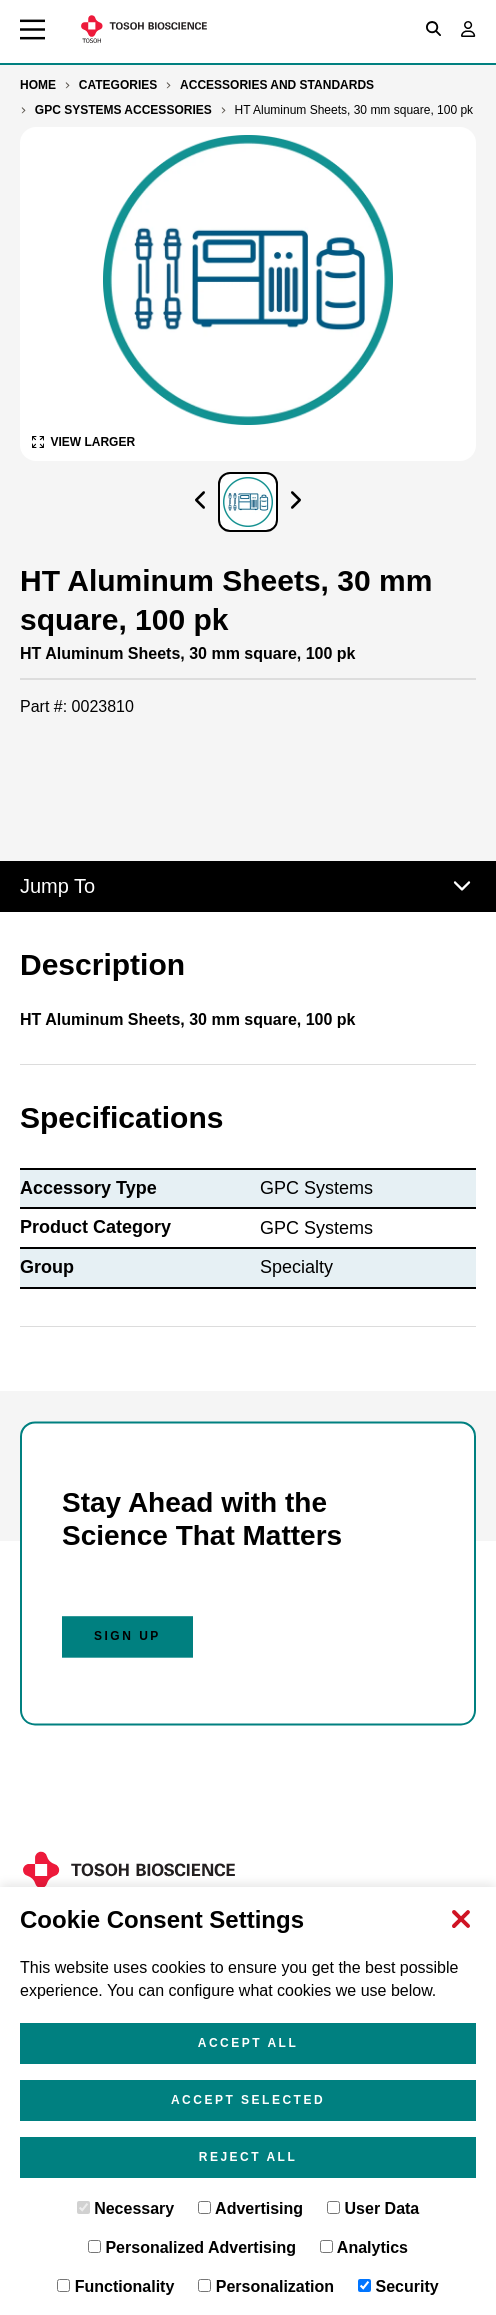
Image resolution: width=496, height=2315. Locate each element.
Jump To (248, 886)
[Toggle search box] (434, 29)
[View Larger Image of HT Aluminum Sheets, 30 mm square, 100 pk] (83, 441)
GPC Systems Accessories (123, 110)
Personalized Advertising (192, 2247)
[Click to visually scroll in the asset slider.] (200, 502)
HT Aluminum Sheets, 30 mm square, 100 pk (354, 110)
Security (398, 2286)
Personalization (266, 2286)
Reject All (248, 2157)
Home (38, 85)
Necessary (126, 2208)
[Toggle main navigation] (32, 29)
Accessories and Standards (277, 85)
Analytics (364, 2247)
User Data (373, 2208)
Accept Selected (248, 2100)
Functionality (115, 2286)
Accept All (248, 2043)
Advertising (250, 2208)
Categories (118, 85)
